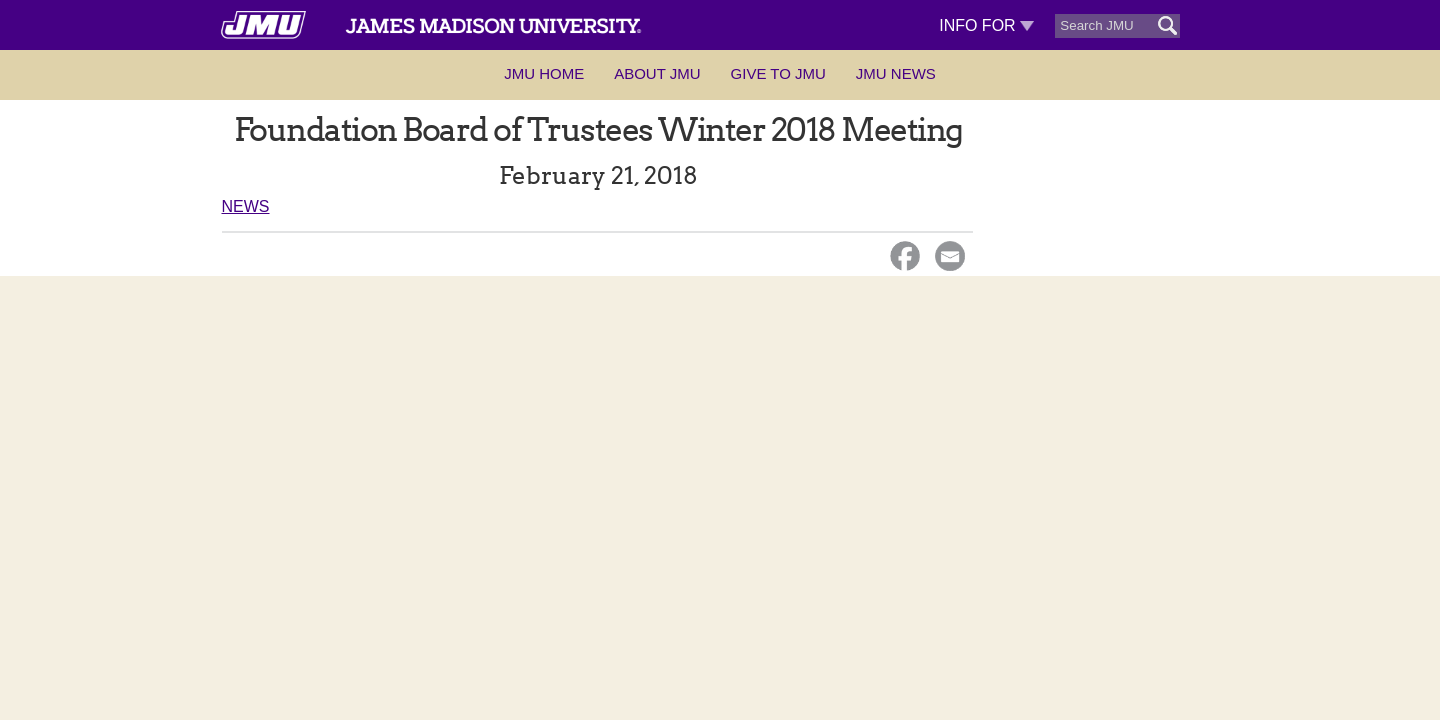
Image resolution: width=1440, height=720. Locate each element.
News (246, 206)
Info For (986, 25)
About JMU (657, 73)
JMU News (896, 73)
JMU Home (544, 73)
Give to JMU (778, 73)
